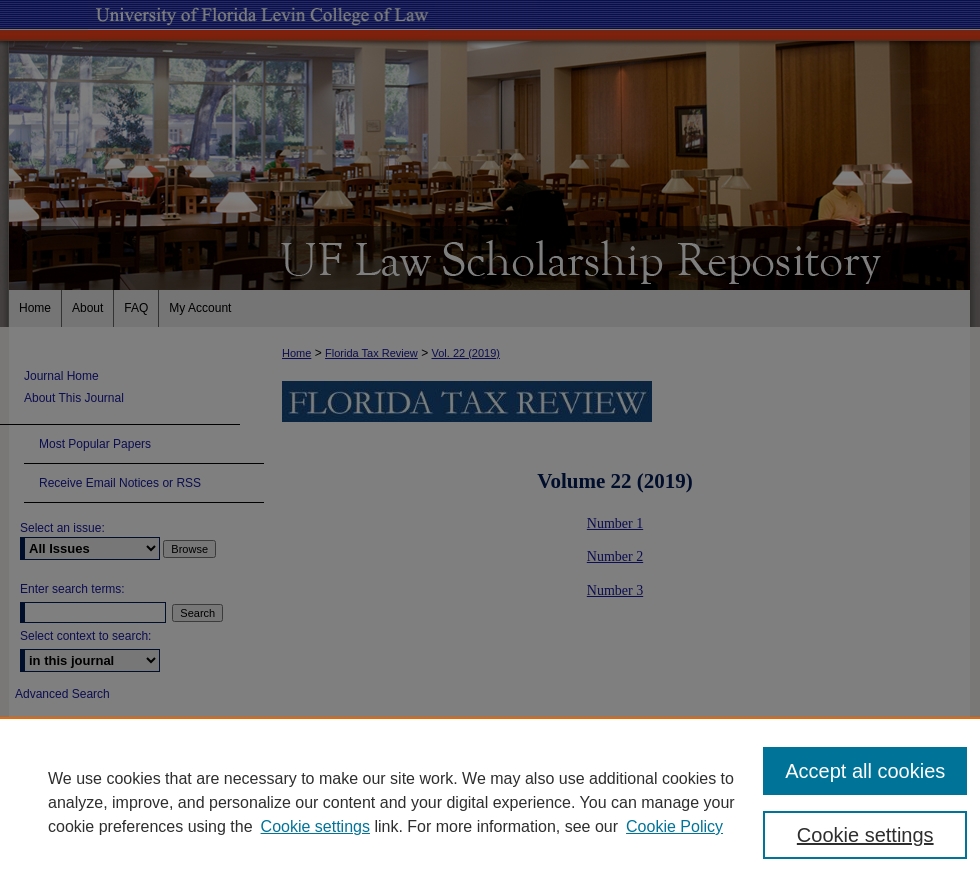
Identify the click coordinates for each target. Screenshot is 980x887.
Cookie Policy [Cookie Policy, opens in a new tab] (674, 826)
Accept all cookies (865, 771)
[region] (490, 802)
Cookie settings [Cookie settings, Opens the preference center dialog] (865, 835)
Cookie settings (315, 826)
